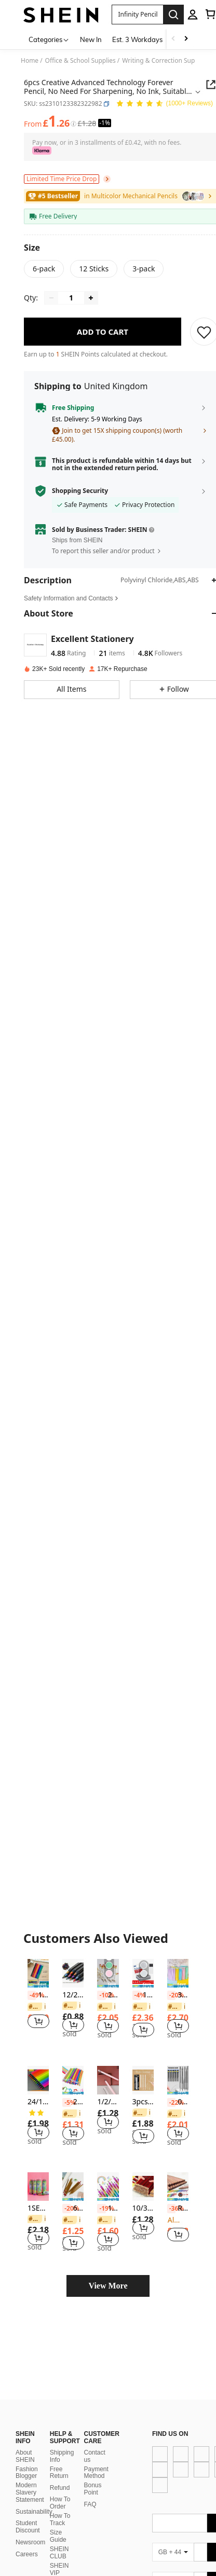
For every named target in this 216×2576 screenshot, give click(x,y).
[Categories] (49, 39)
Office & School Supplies (80, 60)
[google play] (150, 2431)
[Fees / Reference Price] (73, 124)
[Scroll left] (173, 39)
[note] (38, 1985)
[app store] (131, 2431)
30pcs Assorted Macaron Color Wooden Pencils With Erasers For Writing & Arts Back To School (177, 1995)
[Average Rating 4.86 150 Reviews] (164, 104)
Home (29, 60)
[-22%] (171, 2102)
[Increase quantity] (91, 298)
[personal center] (192, 14)
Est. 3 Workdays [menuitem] (137, 39)
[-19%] (101, 2208)
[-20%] (171, 1995)
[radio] (44, 269)
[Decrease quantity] (51, 298)
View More (107, 2285)
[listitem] (38, 1999)
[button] (106, 104)
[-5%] (66, 2102)
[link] (37, 2007)
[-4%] (136, 1995)
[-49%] (32, 1995)
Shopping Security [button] (80, 491)
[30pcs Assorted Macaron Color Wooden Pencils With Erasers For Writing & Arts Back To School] (177, 1973)
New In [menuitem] (91, 39)
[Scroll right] (186, 39)
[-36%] (171, 2208)
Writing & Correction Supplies (165, 60)
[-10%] (101, 1995)
